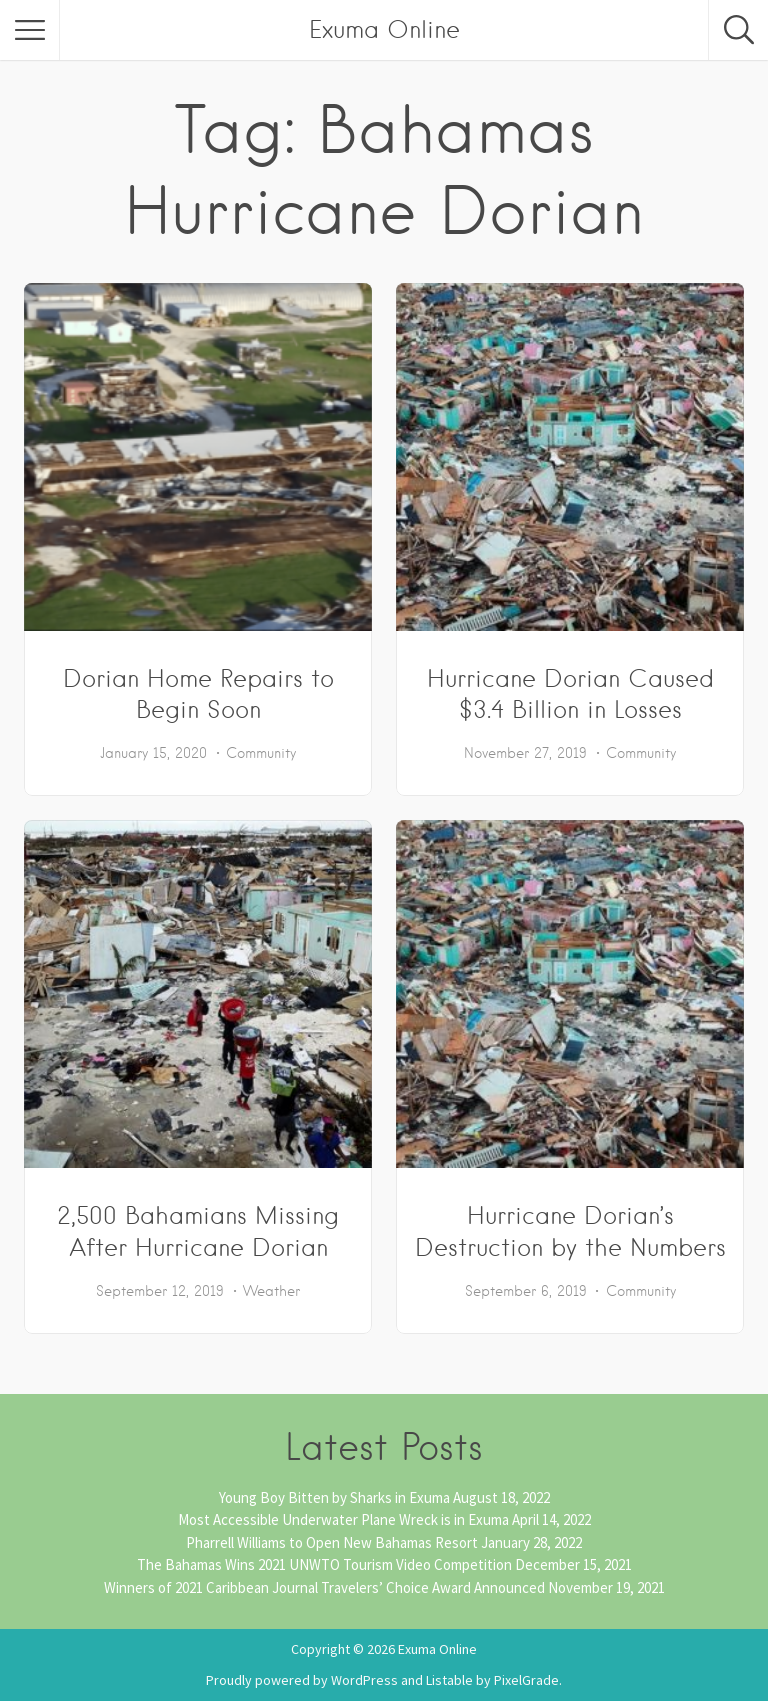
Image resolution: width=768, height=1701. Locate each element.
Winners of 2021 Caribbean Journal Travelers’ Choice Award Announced (324, 1587)
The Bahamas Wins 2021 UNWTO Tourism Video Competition (324, 1564)
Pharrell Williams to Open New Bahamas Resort (332, 1542)
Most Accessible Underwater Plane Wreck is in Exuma (343, 1519)
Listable (449, 1680)
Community (261, 753)
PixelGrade (526, 1680)
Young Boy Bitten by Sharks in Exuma (334, 1497)
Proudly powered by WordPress (302, 1680)
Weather (271, 1291)
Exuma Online (384, 29)
